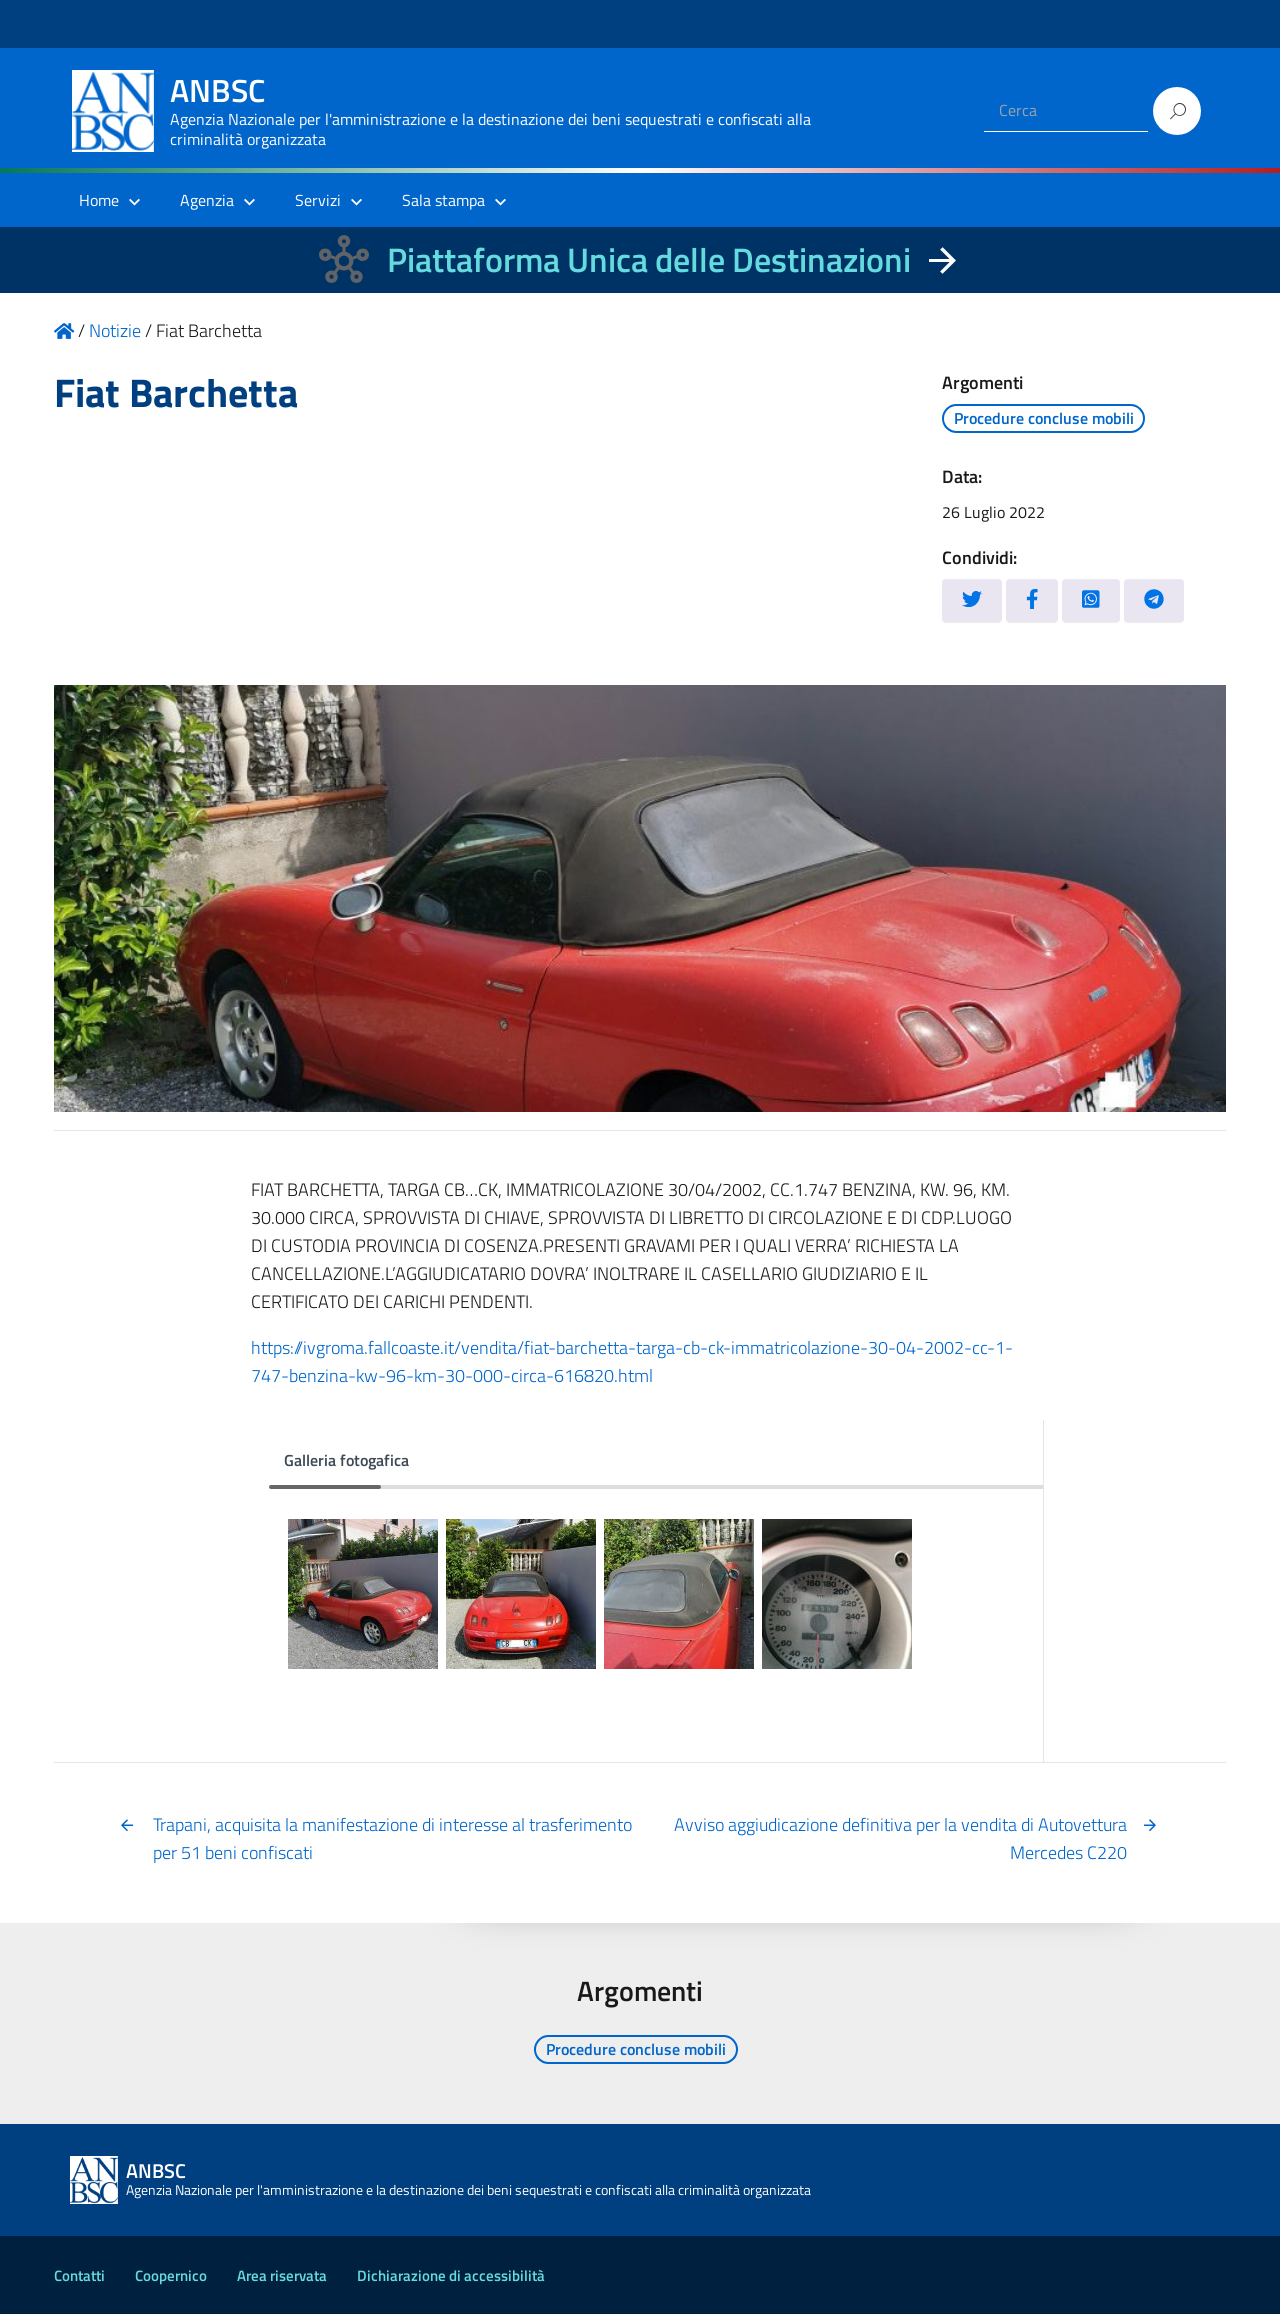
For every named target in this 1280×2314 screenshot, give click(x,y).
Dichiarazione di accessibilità (451, 2275)
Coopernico (171, 2275)
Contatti (79, 2275)
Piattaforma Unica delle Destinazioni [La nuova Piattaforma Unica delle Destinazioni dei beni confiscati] (649, 259)
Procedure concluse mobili (1044, 418)
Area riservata (282, 2275)
